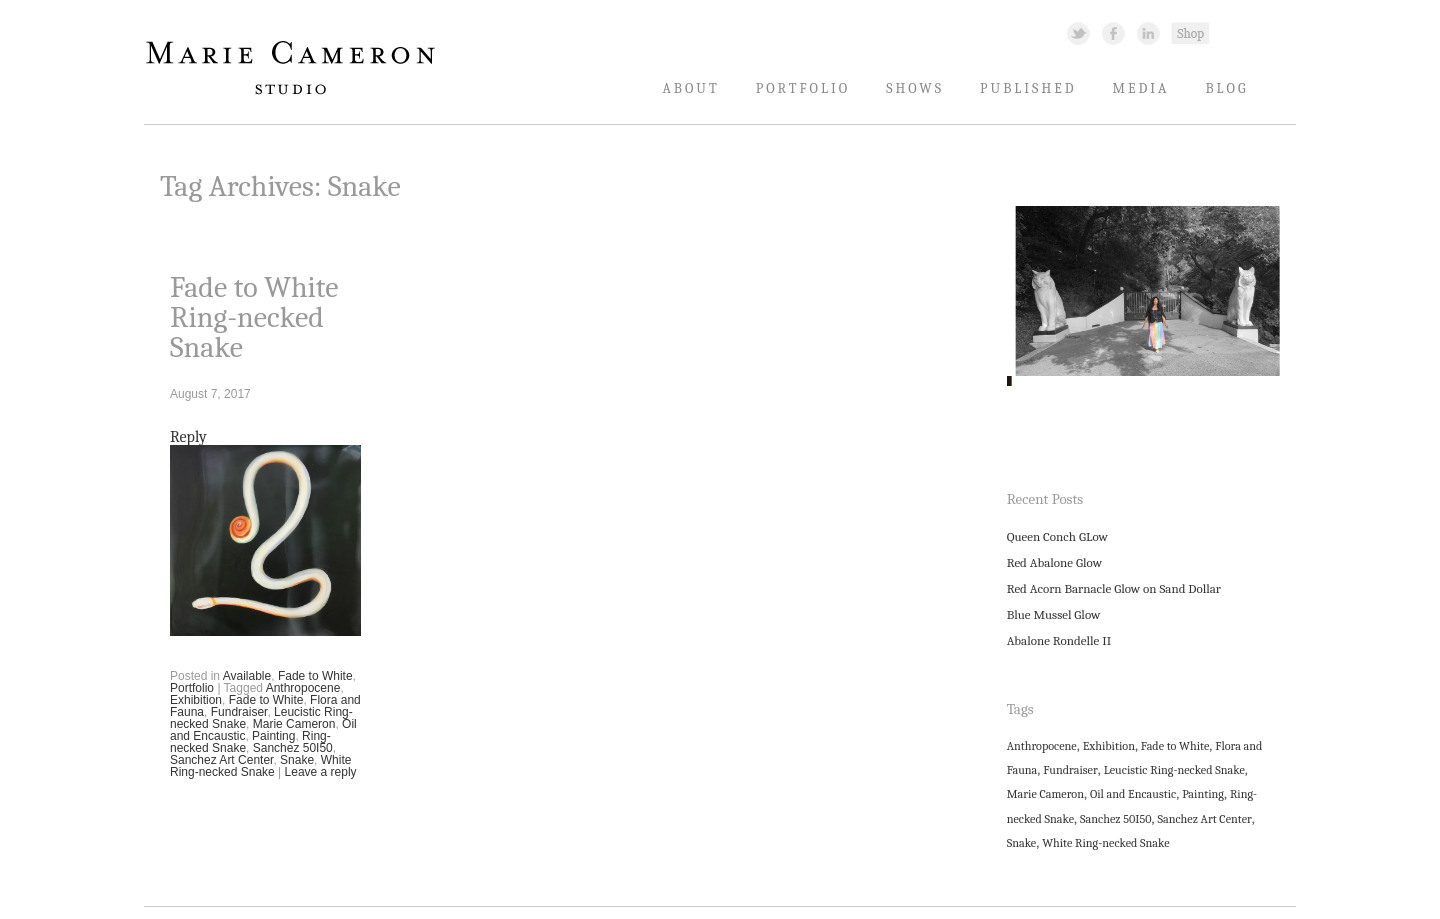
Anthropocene (303, 688)
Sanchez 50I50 (293, 748)
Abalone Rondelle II (1059, 640)
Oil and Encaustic (1133, 794)
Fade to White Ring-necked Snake (254, 317)
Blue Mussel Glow (1054, 614)
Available (247, 676)
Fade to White (315, 676)
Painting (273, 736)
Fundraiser (239, 712)
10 (1231, 414)
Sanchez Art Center (221, 760)
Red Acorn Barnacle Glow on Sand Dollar (1114, 588)
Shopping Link (1190, 32)
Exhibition (196, 700)
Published (1028, 88)
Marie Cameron (294, 724)
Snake (297, 760)
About (690, 88)
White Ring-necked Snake (260, 766)
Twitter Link (1078, 32)
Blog (1226, 88)
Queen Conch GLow (1057, 536)
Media (1141, 88)
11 (1252, 414)
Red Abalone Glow (1054, 562)
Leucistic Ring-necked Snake (1174, 770)
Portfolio (803, 88)
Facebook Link (1113, 32)
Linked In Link (1147, 32)
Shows (915, 88)
